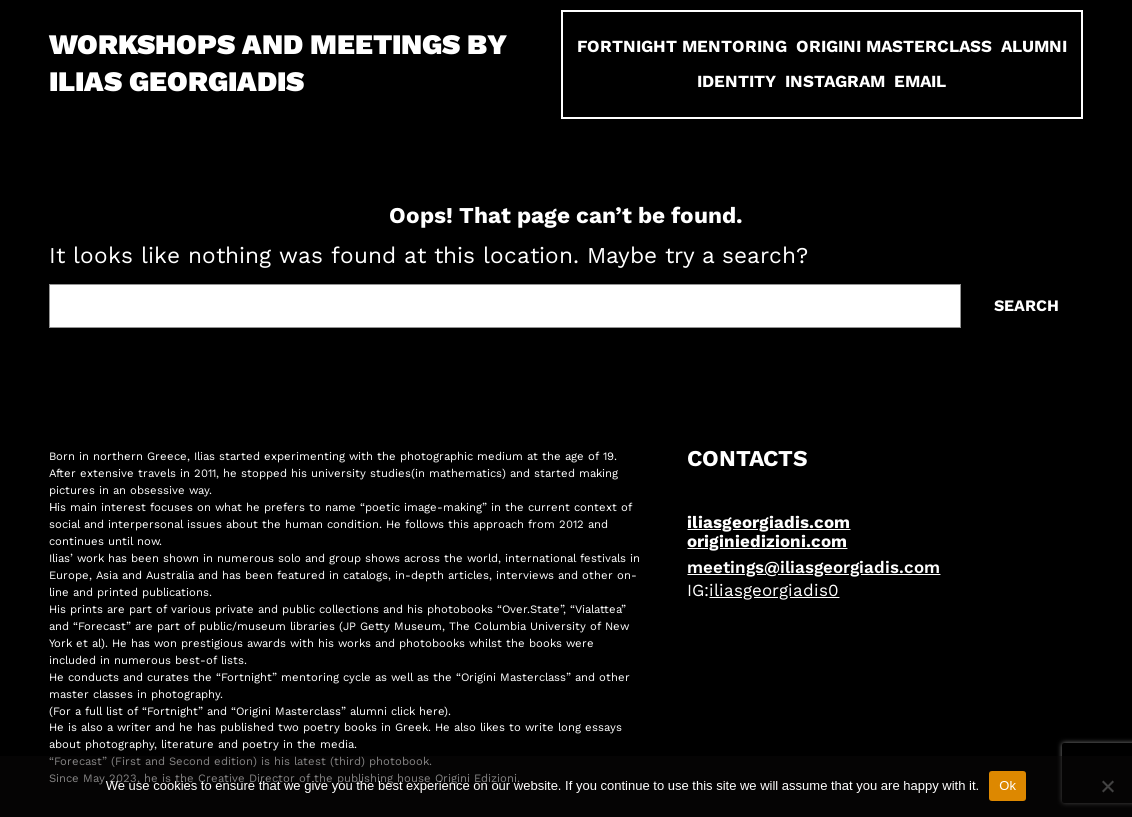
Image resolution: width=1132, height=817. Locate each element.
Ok (1007, 785)
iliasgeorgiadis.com (768, 522)
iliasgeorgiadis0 (774, 590)
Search (1026, 305)
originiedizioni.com (767, 541)
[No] (1107, 786)
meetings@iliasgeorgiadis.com (813, 567)
